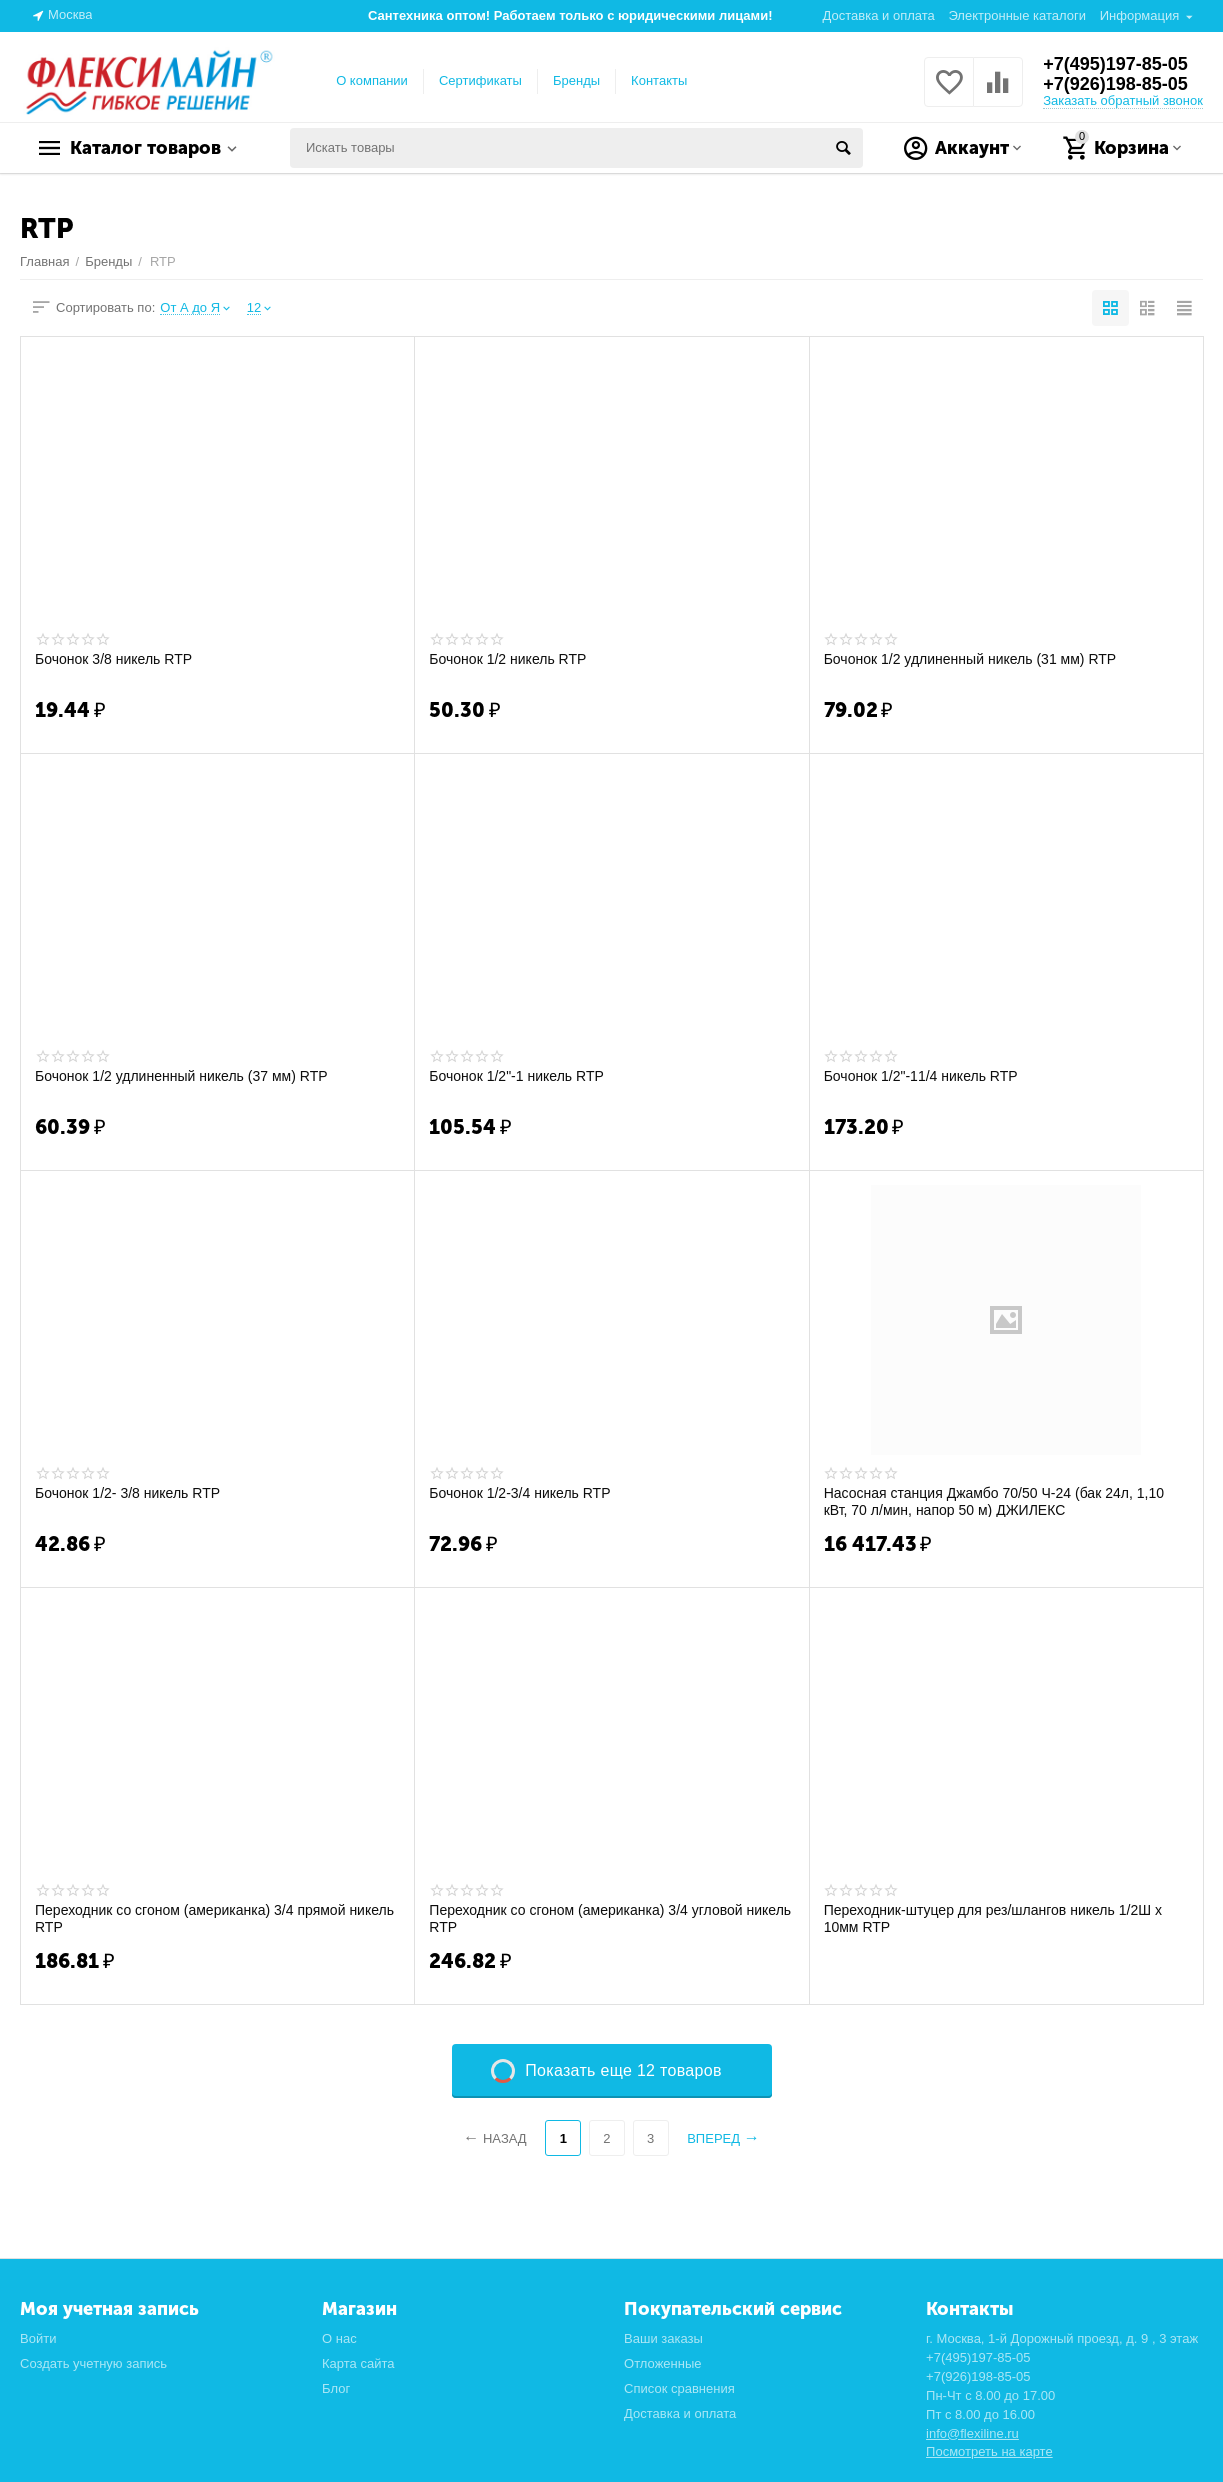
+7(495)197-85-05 (1115, 64)
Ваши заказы (663, 2338)
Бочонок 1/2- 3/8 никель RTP (127, 1493)
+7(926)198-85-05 (1115, 84)
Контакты (659, 80)
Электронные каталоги (1017, 15)
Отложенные (663, 2363)
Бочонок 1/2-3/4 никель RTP (519, 1493)
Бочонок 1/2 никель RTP (507, 659)
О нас (339, 2338)
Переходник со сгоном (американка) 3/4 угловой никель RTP (610, 1918)
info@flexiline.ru (972, 2433)
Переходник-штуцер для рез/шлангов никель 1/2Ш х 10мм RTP (993, 1918)
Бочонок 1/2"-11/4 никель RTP (921, 1076)
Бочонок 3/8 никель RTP (113, 659)
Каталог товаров (145, 148)
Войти (38, 2338)
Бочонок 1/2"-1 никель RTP (516, 1076)
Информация (1140, 15)
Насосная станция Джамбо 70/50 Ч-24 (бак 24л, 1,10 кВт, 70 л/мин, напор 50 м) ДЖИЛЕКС (994, 1501)
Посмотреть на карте (989, 2451)
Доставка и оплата (879, 15)
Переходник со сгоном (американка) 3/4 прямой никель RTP (214, 1918)
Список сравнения (679, 2388)
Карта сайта (358, 2363)
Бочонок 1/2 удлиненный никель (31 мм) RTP (970, 659)
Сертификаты (480, 80)
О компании (372, 80)
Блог (336, 2388)
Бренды (576, 80)
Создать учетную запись (93, 2363)
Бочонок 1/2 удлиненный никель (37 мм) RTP (181, 1076)
